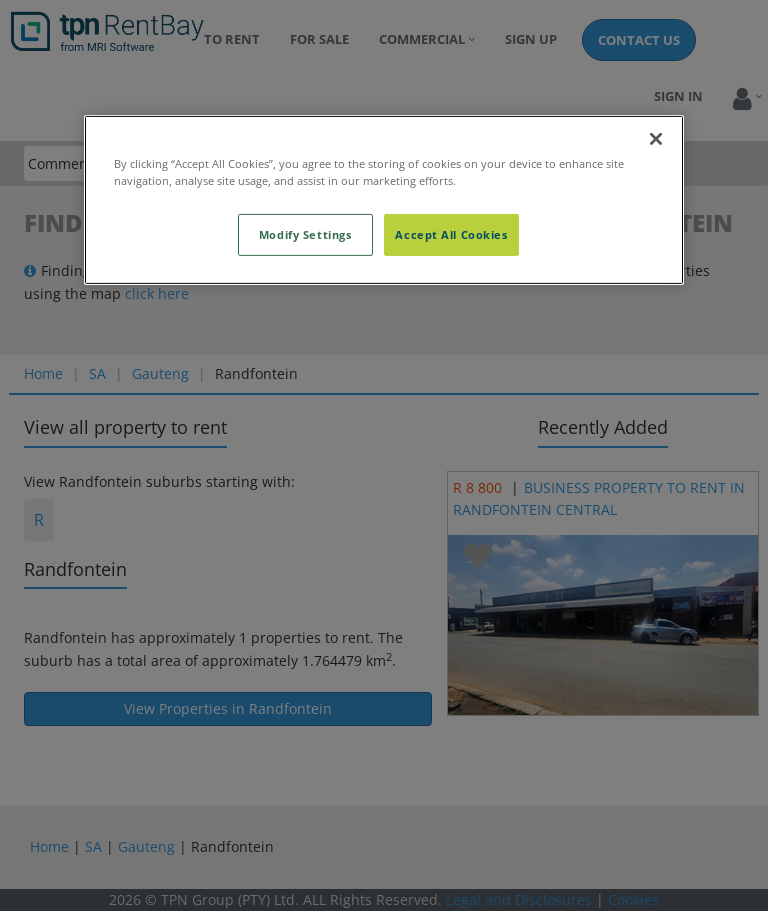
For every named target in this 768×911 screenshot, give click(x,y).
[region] (384, 200)
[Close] (656, 139)
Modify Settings (305, 234)
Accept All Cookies (451, 234)
